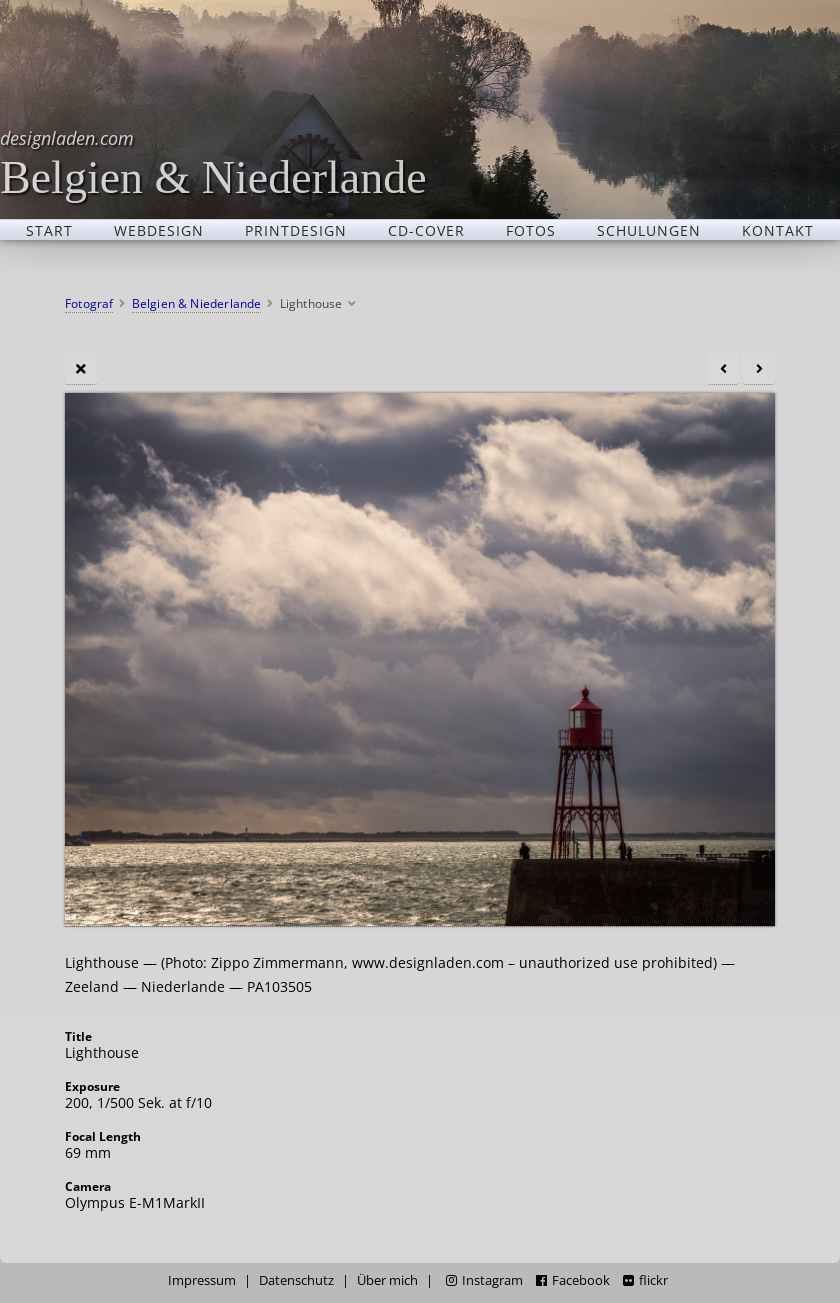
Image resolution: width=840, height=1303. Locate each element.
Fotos (531, 230)
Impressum (202, 1280)
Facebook (573, 1280)
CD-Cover (426, 230)
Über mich (387, 1280)
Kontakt (778, 230)
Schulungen (649, 230)
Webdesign (159, 230)
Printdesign (296, 230)
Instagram (484, 1280)
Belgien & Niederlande (213, 162)
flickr (645, 1280)
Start (49, 230)
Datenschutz (296, 1280)
